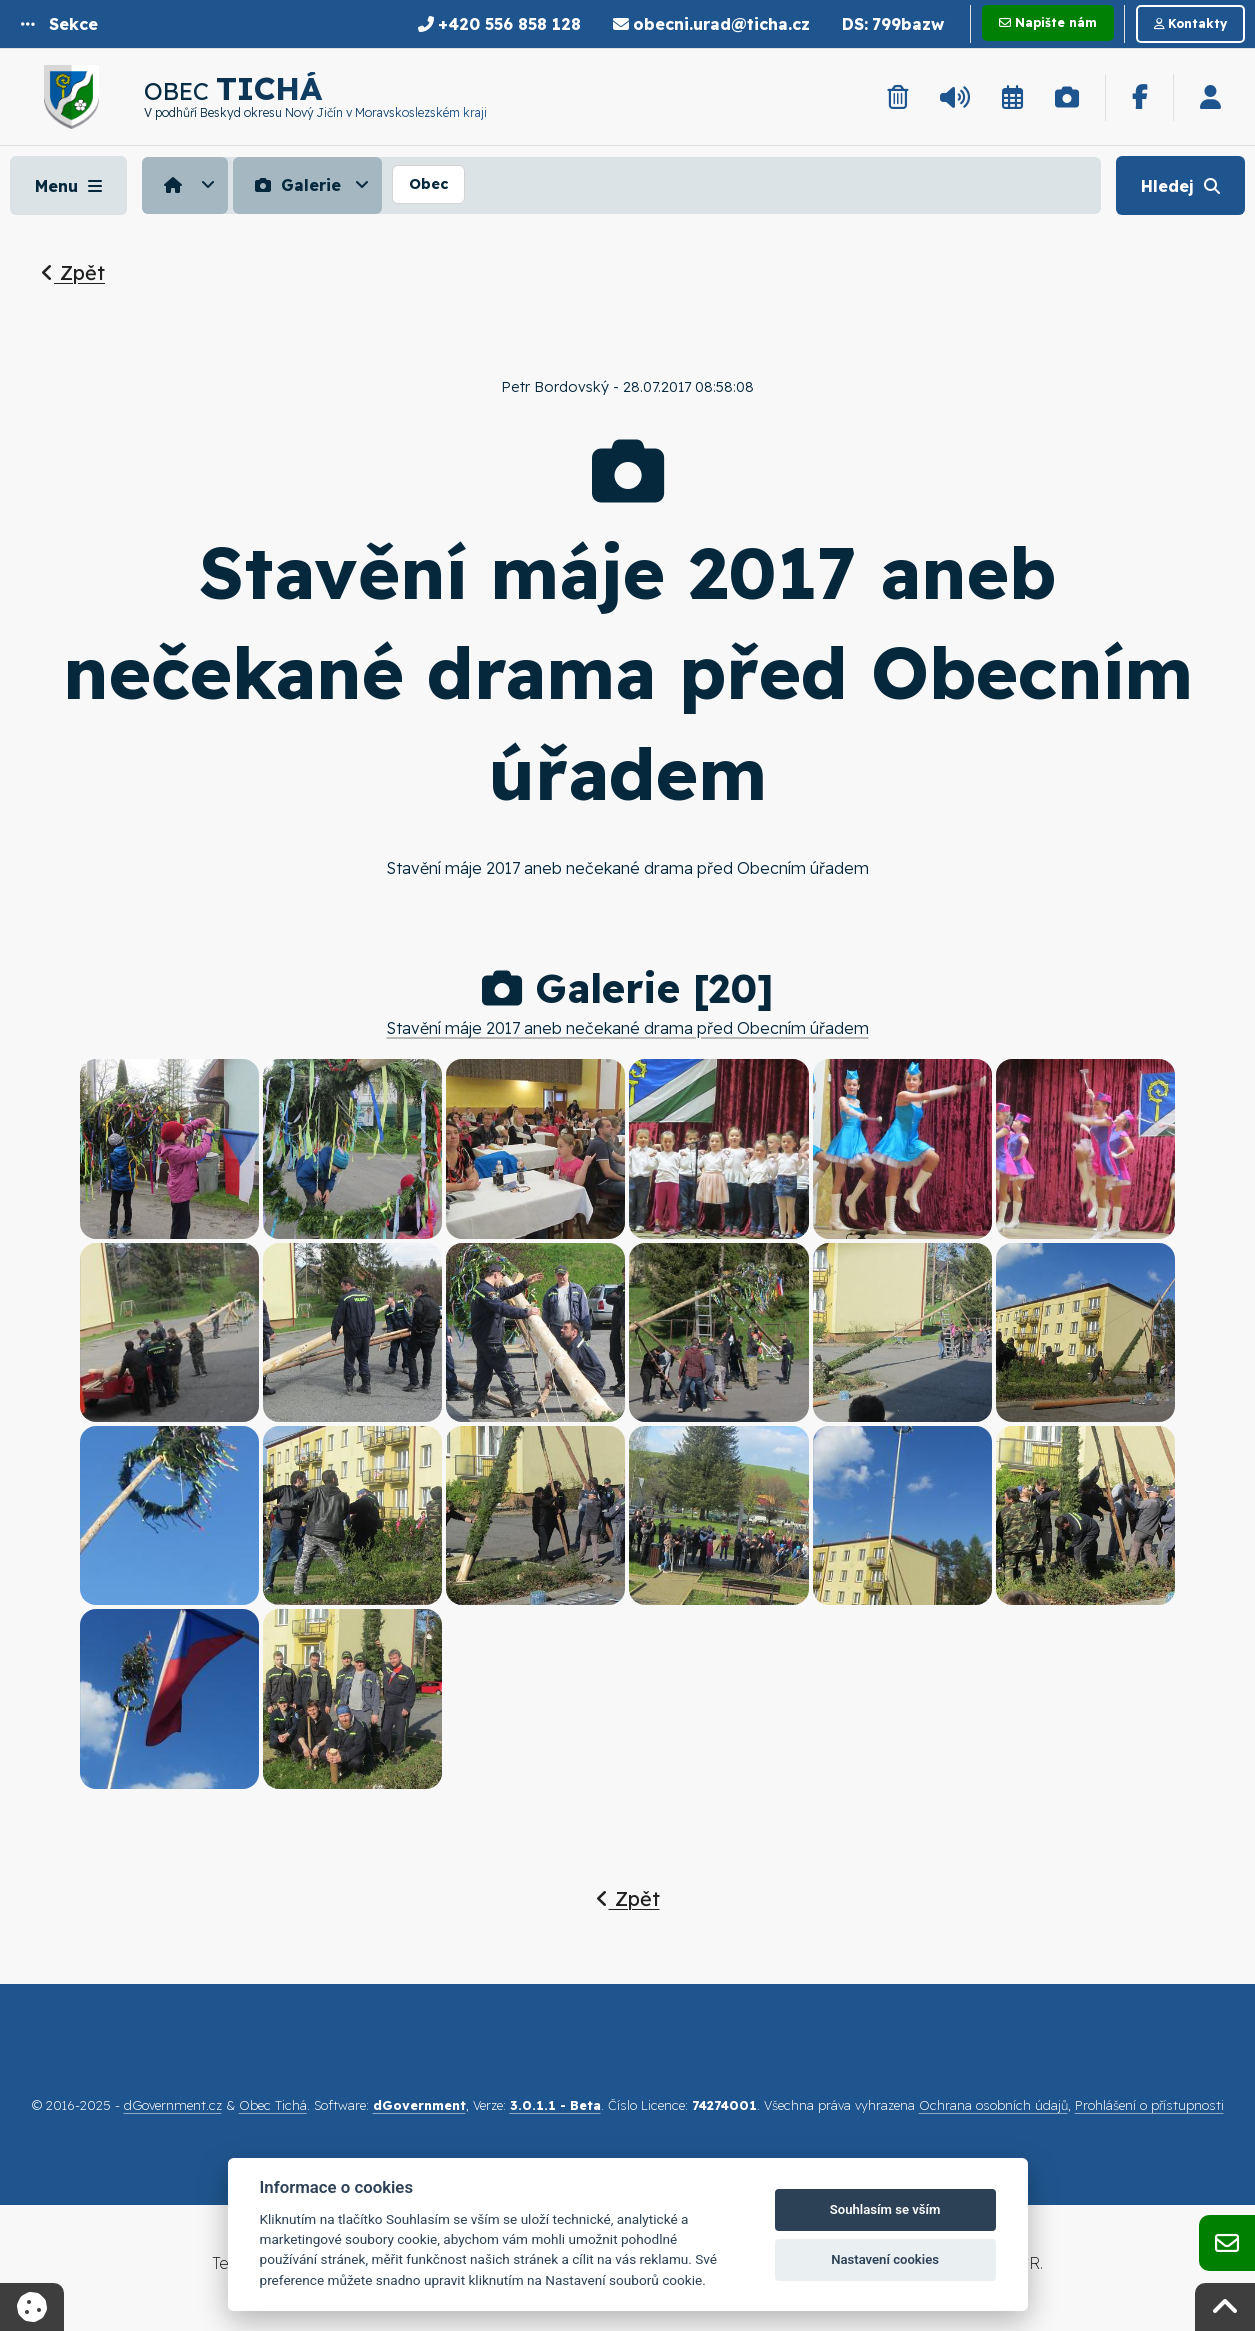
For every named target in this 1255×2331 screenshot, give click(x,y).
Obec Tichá (273, 2105)
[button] (59, 24)
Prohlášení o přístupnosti (1149, 2105)
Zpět (73, 272)
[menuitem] (187, 185)
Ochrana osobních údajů (993, 2105)
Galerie (295, 185)
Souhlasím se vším (885, 2209)
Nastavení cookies (885, 2259)
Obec (428, 184)
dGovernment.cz (173, 2105)
